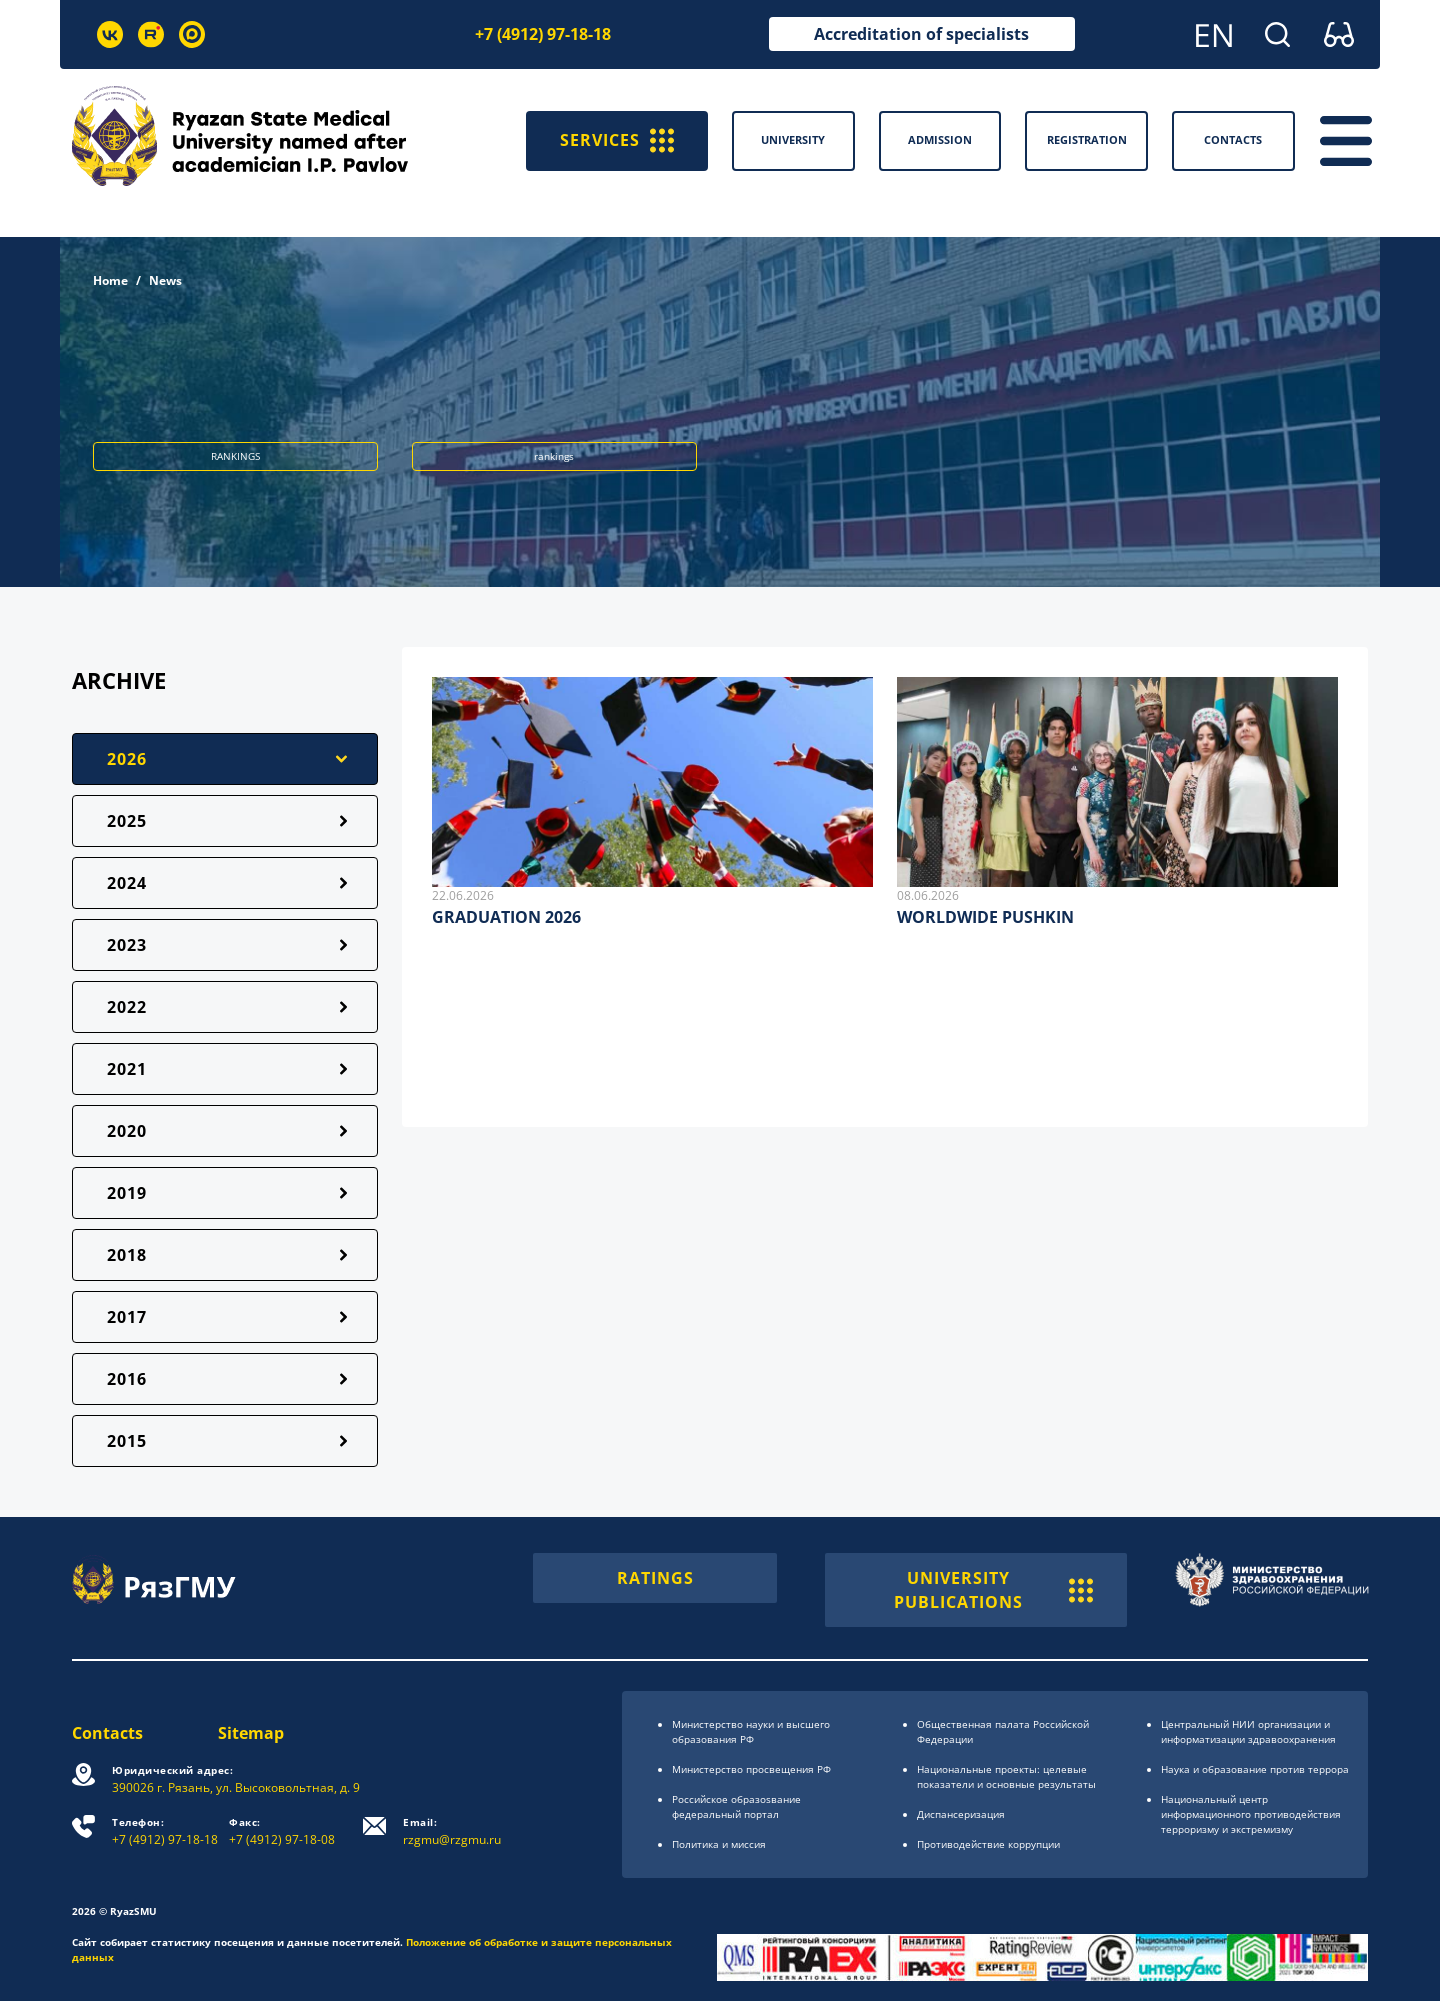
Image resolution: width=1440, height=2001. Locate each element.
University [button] (793, 139)
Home (110, 280)
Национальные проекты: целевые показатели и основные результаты (1006, 1776)
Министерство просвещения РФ (751, 1769)
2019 (127, 1193)
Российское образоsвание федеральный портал (736, 1806)
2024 (127, 883)
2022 (127, 1007)
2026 (127, 759)
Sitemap (251, 1733)
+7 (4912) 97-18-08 (282, 1831)
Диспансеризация (961, 1814)
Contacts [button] (1233, 139)
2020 (127, 1131)
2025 (127, 821)
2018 (127, 1255)
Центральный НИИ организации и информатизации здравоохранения (1248, 1731)
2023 (127, 945)
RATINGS (655, 1578)
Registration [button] (1087, 139)
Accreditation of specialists (921, 34)
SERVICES (617, 141)
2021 (127, 1069)
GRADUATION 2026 (506, 917)
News (165, 280)
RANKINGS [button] (235, 456)
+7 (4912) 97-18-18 (543, 34)
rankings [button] (554, 456)
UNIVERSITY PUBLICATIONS (993, 1590)
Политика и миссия (719, 1844)
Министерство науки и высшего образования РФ (751, 1731)
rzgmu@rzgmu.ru (452, 1831)
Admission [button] (940, 139)
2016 (127, 1379)
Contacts (107, 1733)
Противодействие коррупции (988, 1844)
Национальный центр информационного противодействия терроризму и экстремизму (1251, 1814)
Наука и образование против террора (1255, 1769)
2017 (127, 1317)
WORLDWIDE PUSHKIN (985, 917)
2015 (127, 1441)
